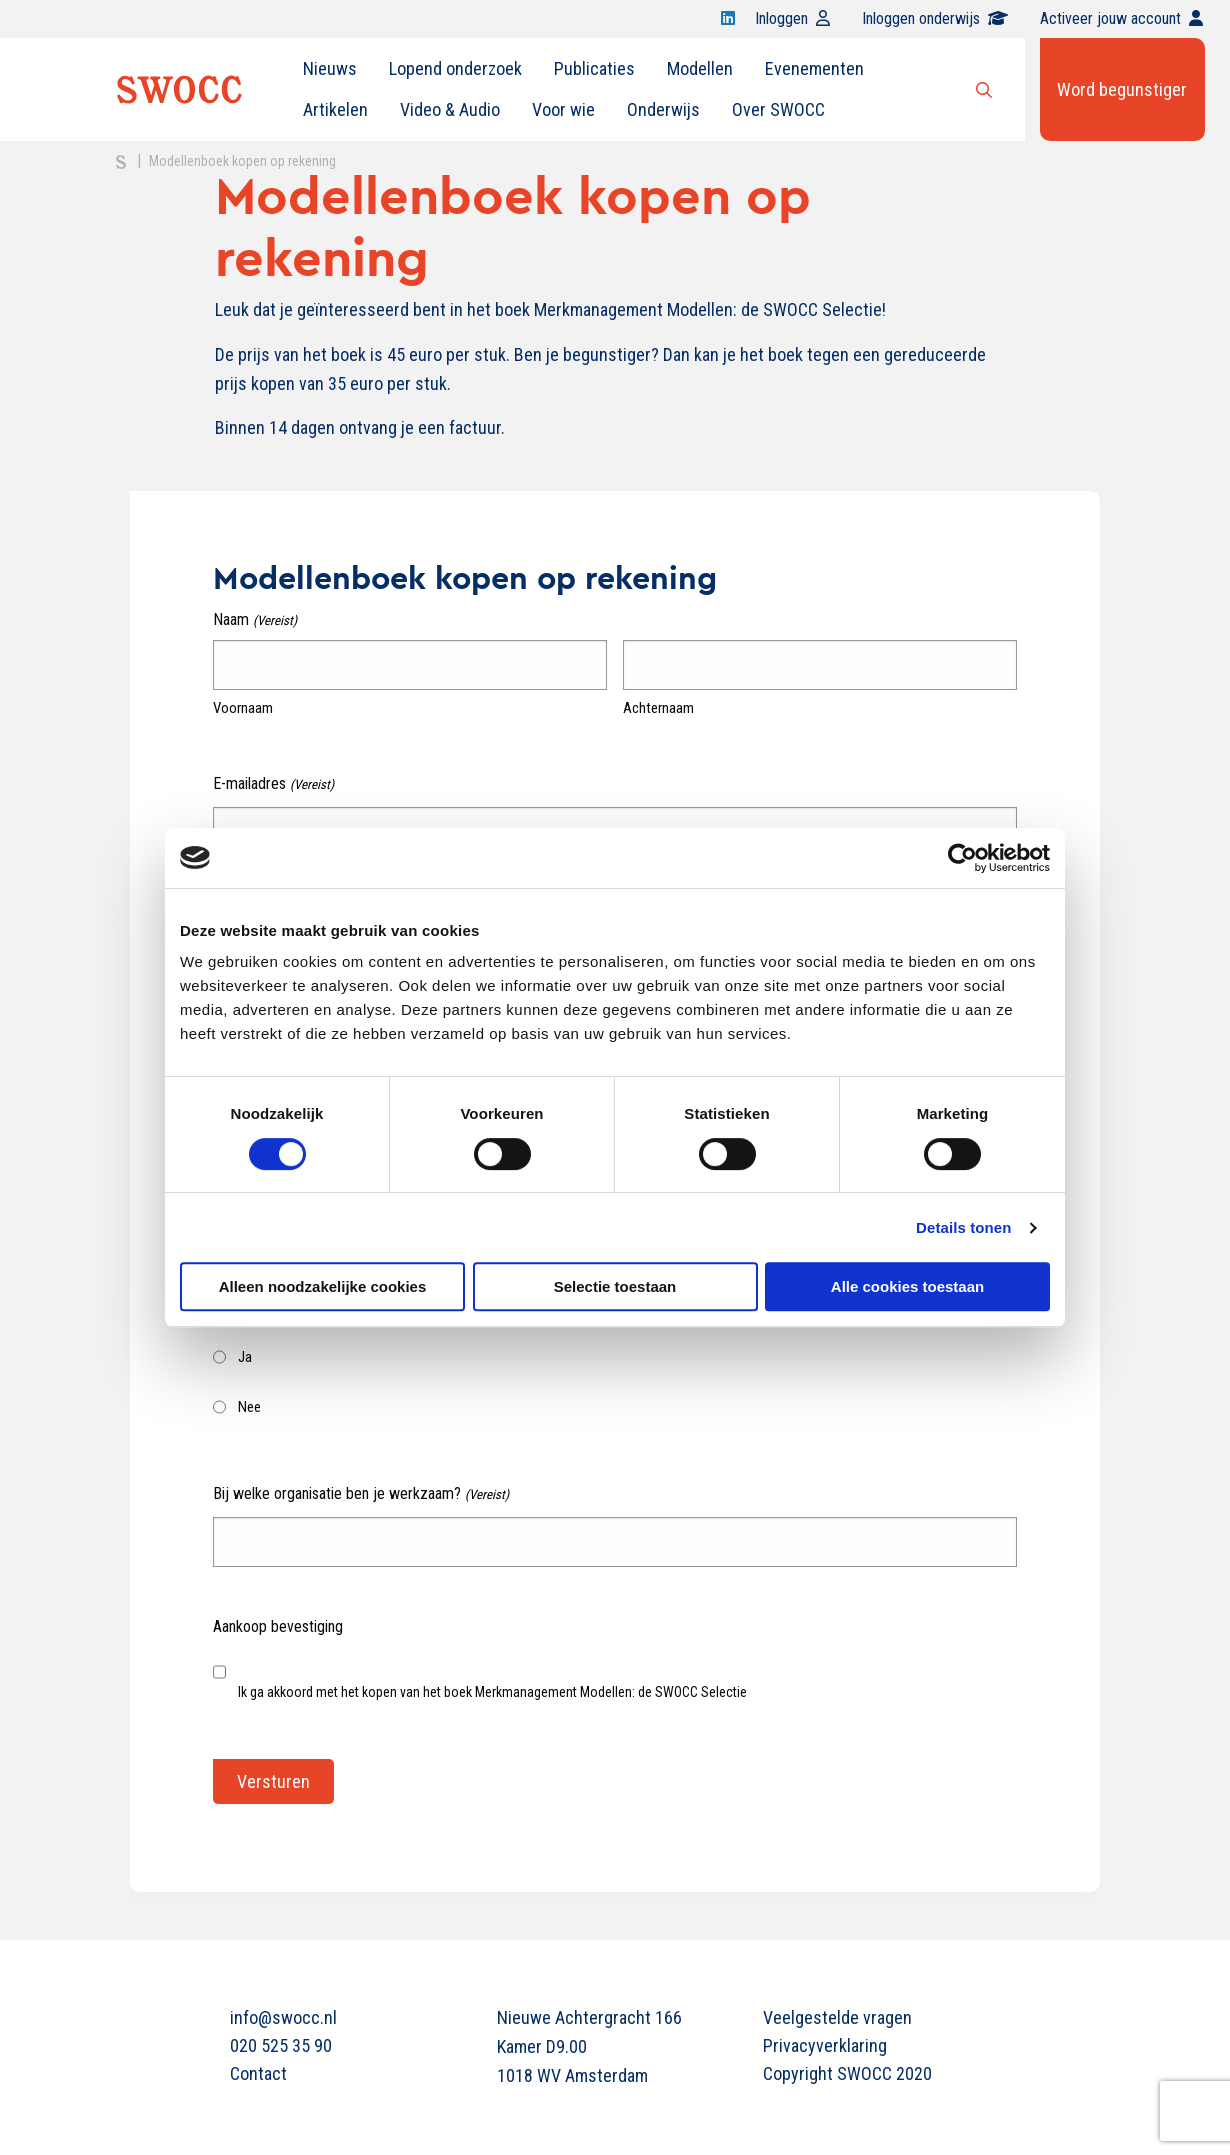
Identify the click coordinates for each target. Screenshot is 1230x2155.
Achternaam (658, 708)
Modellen (700, 68)
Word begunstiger (1122, 89)
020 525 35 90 (281, 2045)
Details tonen (963, 1227)
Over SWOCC (778, 109)
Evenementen (814, 68)
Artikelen (335, 109)
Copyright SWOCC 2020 (847, 2073)
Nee (249, 1407)
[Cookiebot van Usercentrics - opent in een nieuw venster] (962, 858)
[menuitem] (330, 69)
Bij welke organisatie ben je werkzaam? (360, 1494)
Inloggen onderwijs (935, 18)
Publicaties (594, 68)
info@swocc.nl (283, 2017)
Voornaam (243, 708)
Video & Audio (450, 109)
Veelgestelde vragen (837, 2017)
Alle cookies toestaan (907, 1286)
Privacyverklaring (825, 2045)
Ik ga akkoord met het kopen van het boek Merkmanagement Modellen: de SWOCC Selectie (492, 1692)
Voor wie (563, 109)
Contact (258, 2073)
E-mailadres (273, 784)
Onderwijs (663, 109)
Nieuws (330, 68)
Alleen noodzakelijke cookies (323, 1286)
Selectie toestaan (615, 1286)
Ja (245, 1357)
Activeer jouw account (1121, 18)
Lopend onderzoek (455, 68)
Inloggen (792, 18)
